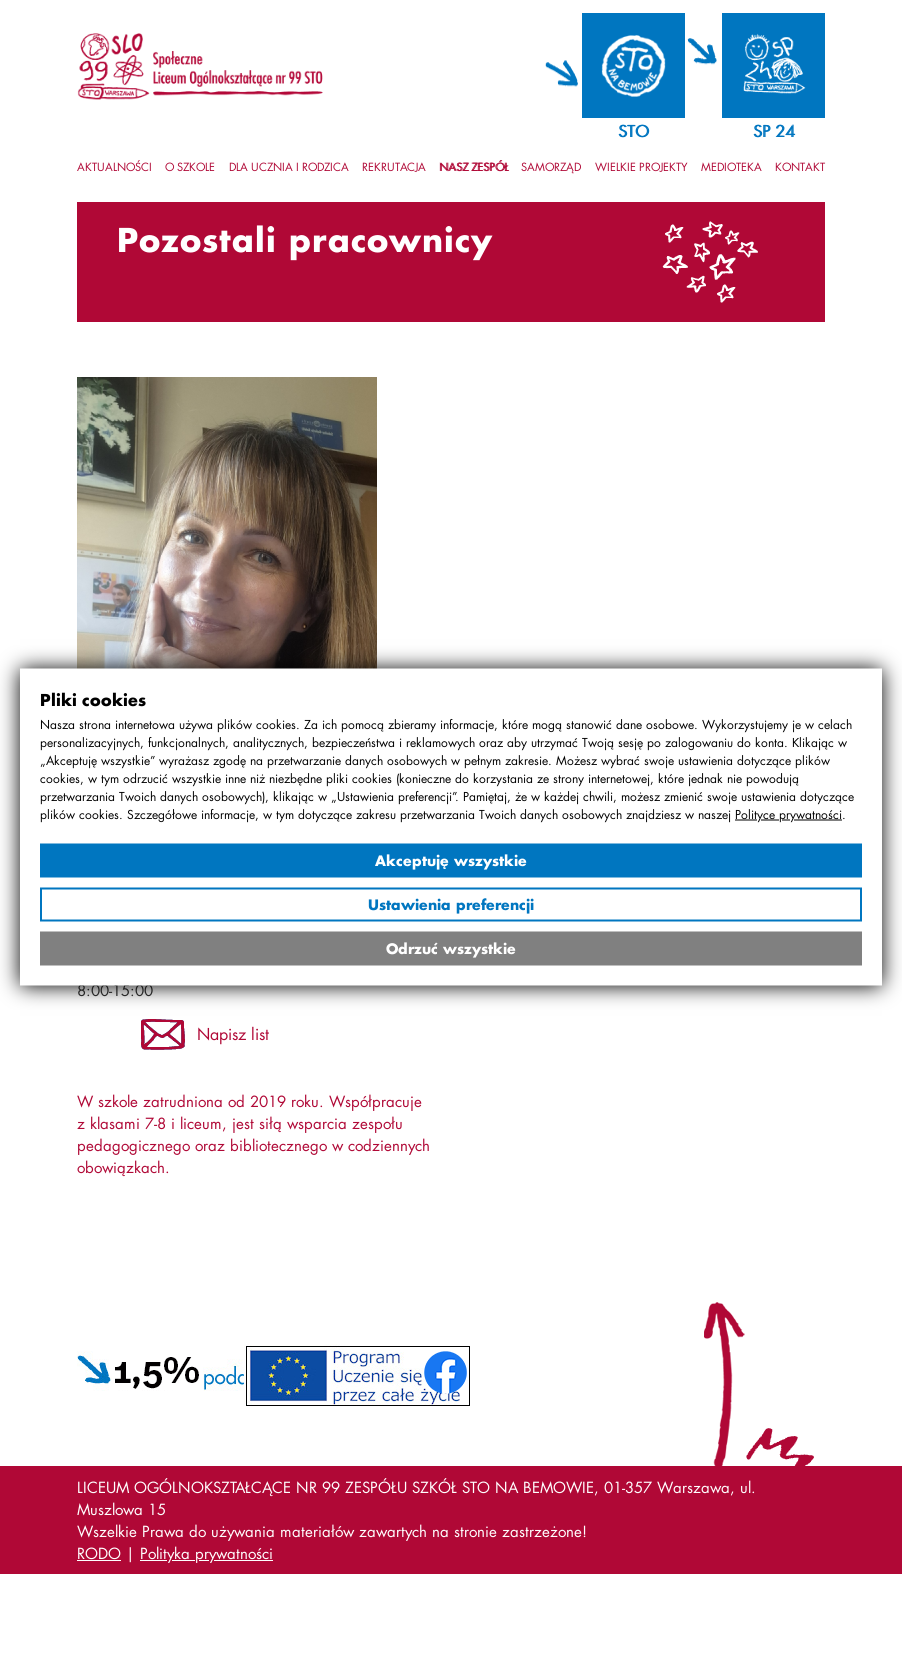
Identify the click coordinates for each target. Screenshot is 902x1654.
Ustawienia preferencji (451, 904)
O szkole (190, 167)
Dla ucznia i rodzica (289, 167)
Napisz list (233, 1033)
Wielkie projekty (641, 167)
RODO (99, 1553)
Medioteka (731, 167)
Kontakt (800, 167)
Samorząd (551, 167)
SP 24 (774, 130)
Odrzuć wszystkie (451, 948)
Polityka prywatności (206, 1553)
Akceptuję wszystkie (451, 860)
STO (633, 130)
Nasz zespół (473, 167)
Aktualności (114, 167)
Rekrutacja (394, 167)
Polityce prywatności (788, 814)
